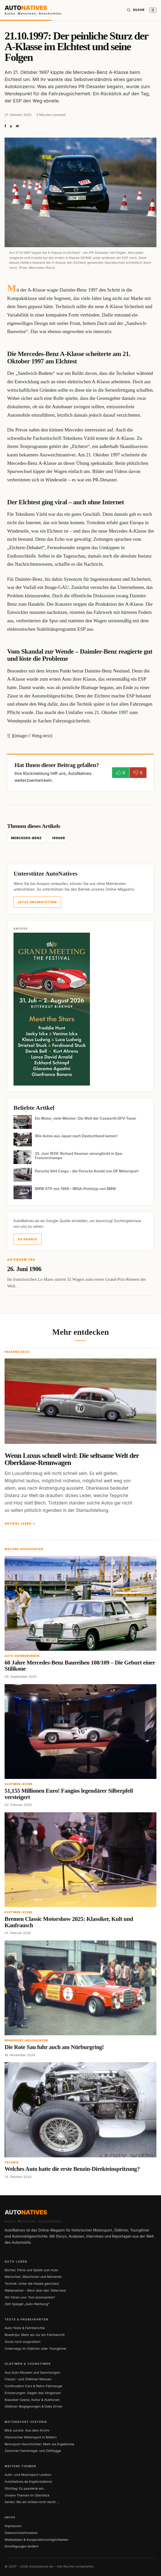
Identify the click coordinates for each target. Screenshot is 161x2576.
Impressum (13, 2526)
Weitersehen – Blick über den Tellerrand (35, 2290)
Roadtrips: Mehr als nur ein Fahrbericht (34, 2335)
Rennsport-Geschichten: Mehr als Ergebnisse (39, 2444)
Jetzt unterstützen (37, 902)
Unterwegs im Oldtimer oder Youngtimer (35, 2348)
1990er (58, 838)
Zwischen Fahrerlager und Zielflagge (33, 2451)
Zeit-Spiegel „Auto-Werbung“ (27, 2304)
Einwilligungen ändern (21, 2546)
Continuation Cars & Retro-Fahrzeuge (33, 2386)
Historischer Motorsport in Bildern (31, 2437)
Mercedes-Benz (26, 838)
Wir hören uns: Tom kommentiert (30, 2297)
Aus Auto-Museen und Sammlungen (32, 2372)
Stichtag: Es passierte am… (25, 2488)
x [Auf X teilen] (11, 126)
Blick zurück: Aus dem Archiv (27, 2430)
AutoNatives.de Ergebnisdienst (28, 2481)
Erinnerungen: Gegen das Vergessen (33, 2393)
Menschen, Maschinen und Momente (33, 2277)
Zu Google (27, 1239)
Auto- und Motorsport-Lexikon (28, 2475)
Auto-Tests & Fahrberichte (25, 2328)
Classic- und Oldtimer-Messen (28, 2379)
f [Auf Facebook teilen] (5, 126)
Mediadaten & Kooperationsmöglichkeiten (37, 2540)
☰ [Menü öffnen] (152, 10)
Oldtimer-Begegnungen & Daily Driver (33, 2406)
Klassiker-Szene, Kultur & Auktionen (32, 2400)
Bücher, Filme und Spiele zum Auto (31, 2270)
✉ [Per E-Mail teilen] (17, 126)
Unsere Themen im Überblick (27, 2495)
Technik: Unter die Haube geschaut (32, 2284)
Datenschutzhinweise (21, 2533)
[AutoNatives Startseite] (34, 10)
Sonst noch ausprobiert (23, 2342)
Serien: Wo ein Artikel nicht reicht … (32, 2502)
